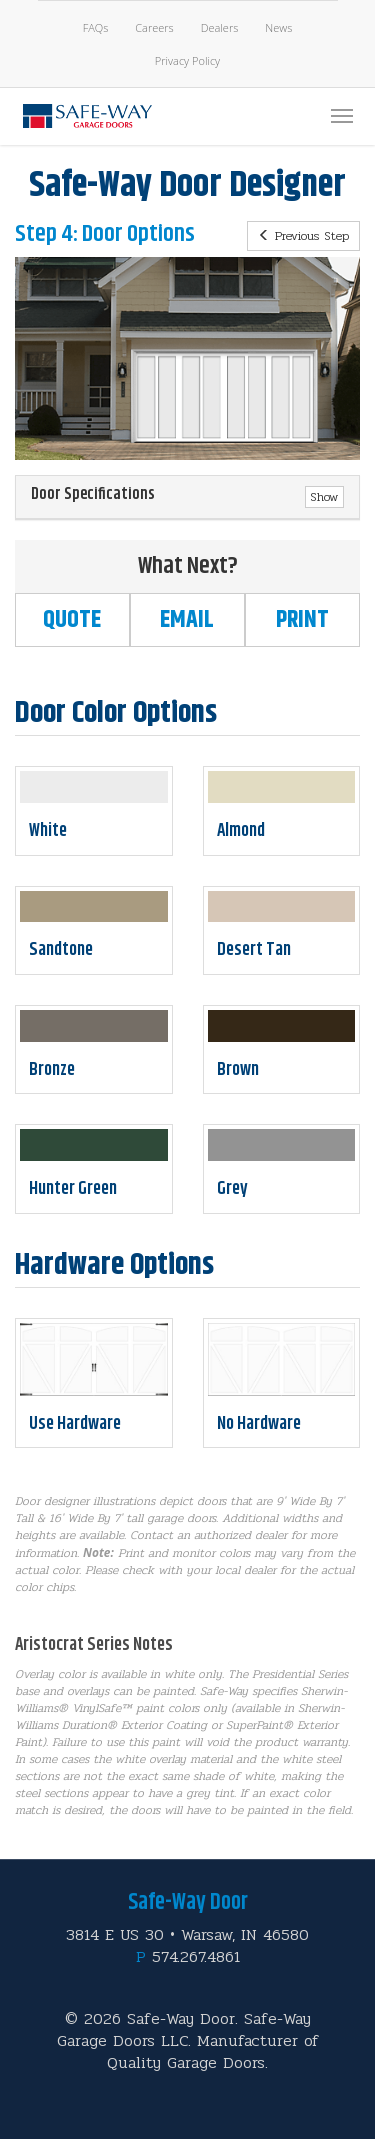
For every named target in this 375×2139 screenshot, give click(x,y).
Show (324, 497)
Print (302, 620)
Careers (154, 27)
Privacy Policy (187, 60)
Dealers (220, 27)
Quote (72, 620)
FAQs (96, 27)
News (278, 27)
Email (187, 620)
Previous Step (303, 236)
